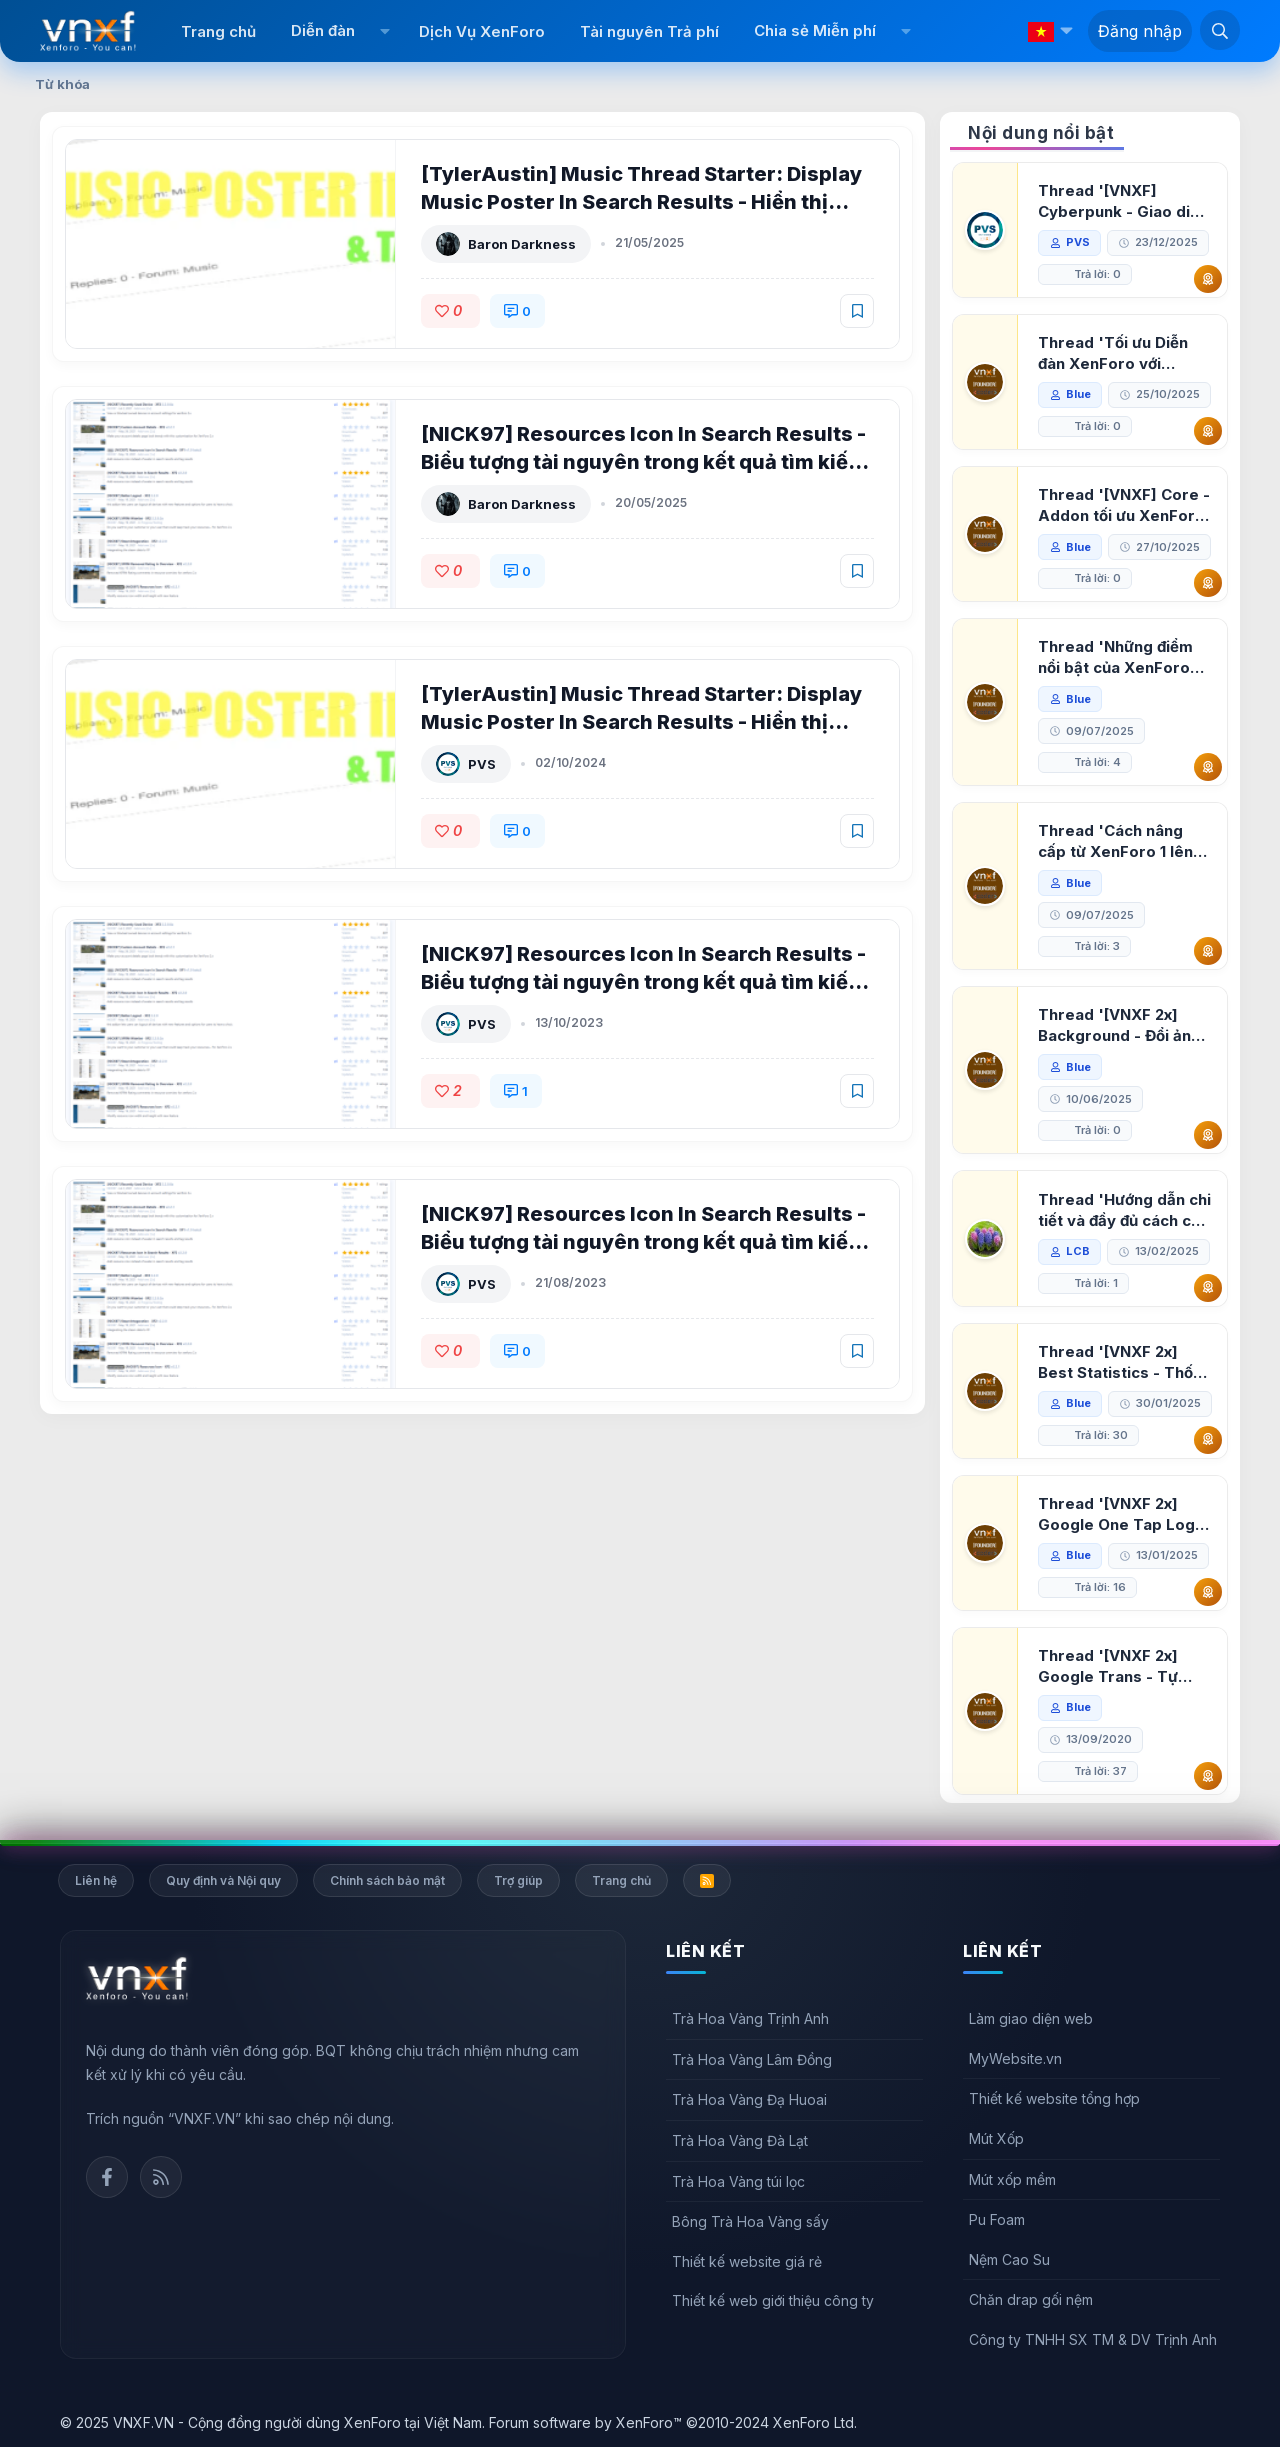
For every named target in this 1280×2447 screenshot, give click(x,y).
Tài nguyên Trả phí (649, 31)
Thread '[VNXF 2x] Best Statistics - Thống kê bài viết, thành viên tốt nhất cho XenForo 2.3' (1125, 1362)
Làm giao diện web (1031, 2018)
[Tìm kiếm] (1220, 30)
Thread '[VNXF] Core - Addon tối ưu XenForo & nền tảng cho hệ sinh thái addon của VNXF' (1124, 505)
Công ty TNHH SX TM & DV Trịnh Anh (1093, 2339)
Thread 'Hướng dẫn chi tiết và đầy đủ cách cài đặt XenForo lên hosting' (1124, 1210)
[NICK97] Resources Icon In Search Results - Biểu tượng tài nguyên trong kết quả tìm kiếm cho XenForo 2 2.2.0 (644, 1242)
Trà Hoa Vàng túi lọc (738, 2181)
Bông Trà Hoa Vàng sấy (750, 2221)
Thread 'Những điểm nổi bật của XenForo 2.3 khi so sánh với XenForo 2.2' (1115, 657)
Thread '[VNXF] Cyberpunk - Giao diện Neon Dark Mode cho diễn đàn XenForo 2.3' (1123, 201)
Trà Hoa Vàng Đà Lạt (740, 2140)
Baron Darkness (522, 244)
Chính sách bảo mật (387, 1880)
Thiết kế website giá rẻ (747, 2261)
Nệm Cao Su (1009, 2259)
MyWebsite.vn (1015, 2058)
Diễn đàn (323, 30)
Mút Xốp (996, 2138)
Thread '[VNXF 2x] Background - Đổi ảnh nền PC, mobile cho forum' (1119, 1025)
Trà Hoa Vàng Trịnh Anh (750, 2018)
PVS (482, 764)
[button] (384, 31)
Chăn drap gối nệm (1031, 2299)
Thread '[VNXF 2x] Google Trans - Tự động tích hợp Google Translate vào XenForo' (1118, 1666)
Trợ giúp (518, 1880)
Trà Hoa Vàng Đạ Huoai (749, 2099)
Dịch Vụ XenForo (482, 31)
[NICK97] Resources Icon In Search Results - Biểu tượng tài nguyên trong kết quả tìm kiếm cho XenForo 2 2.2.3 (644, 982)
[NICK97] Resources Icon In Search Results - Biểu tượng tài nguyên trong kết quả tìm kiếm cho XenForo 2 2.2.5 (644, 462)
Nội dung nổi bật (1041, 133)
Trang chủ (218, 31)
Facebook (107, 2177)
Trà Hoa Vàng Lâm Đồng (752, 2059)
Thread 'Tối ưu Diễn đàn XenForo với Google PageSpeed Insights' (1113, 353)
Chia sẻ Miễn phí (815, 30)
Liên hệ (96, 1880)
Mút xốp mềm (1012, 2179)
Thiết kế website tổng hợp (1054, 2098)
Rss (161, 2177)
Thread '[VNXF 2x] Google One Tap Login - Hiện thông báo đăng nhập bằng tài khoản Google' (1123, 1514)
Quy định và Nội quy (223, 1880)
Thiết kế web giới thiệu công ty (773, 2300)
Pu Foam (997, 2219)
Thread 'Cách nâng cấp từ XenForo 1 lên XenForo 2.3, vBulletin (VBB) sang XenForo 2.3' (1121, 841)
